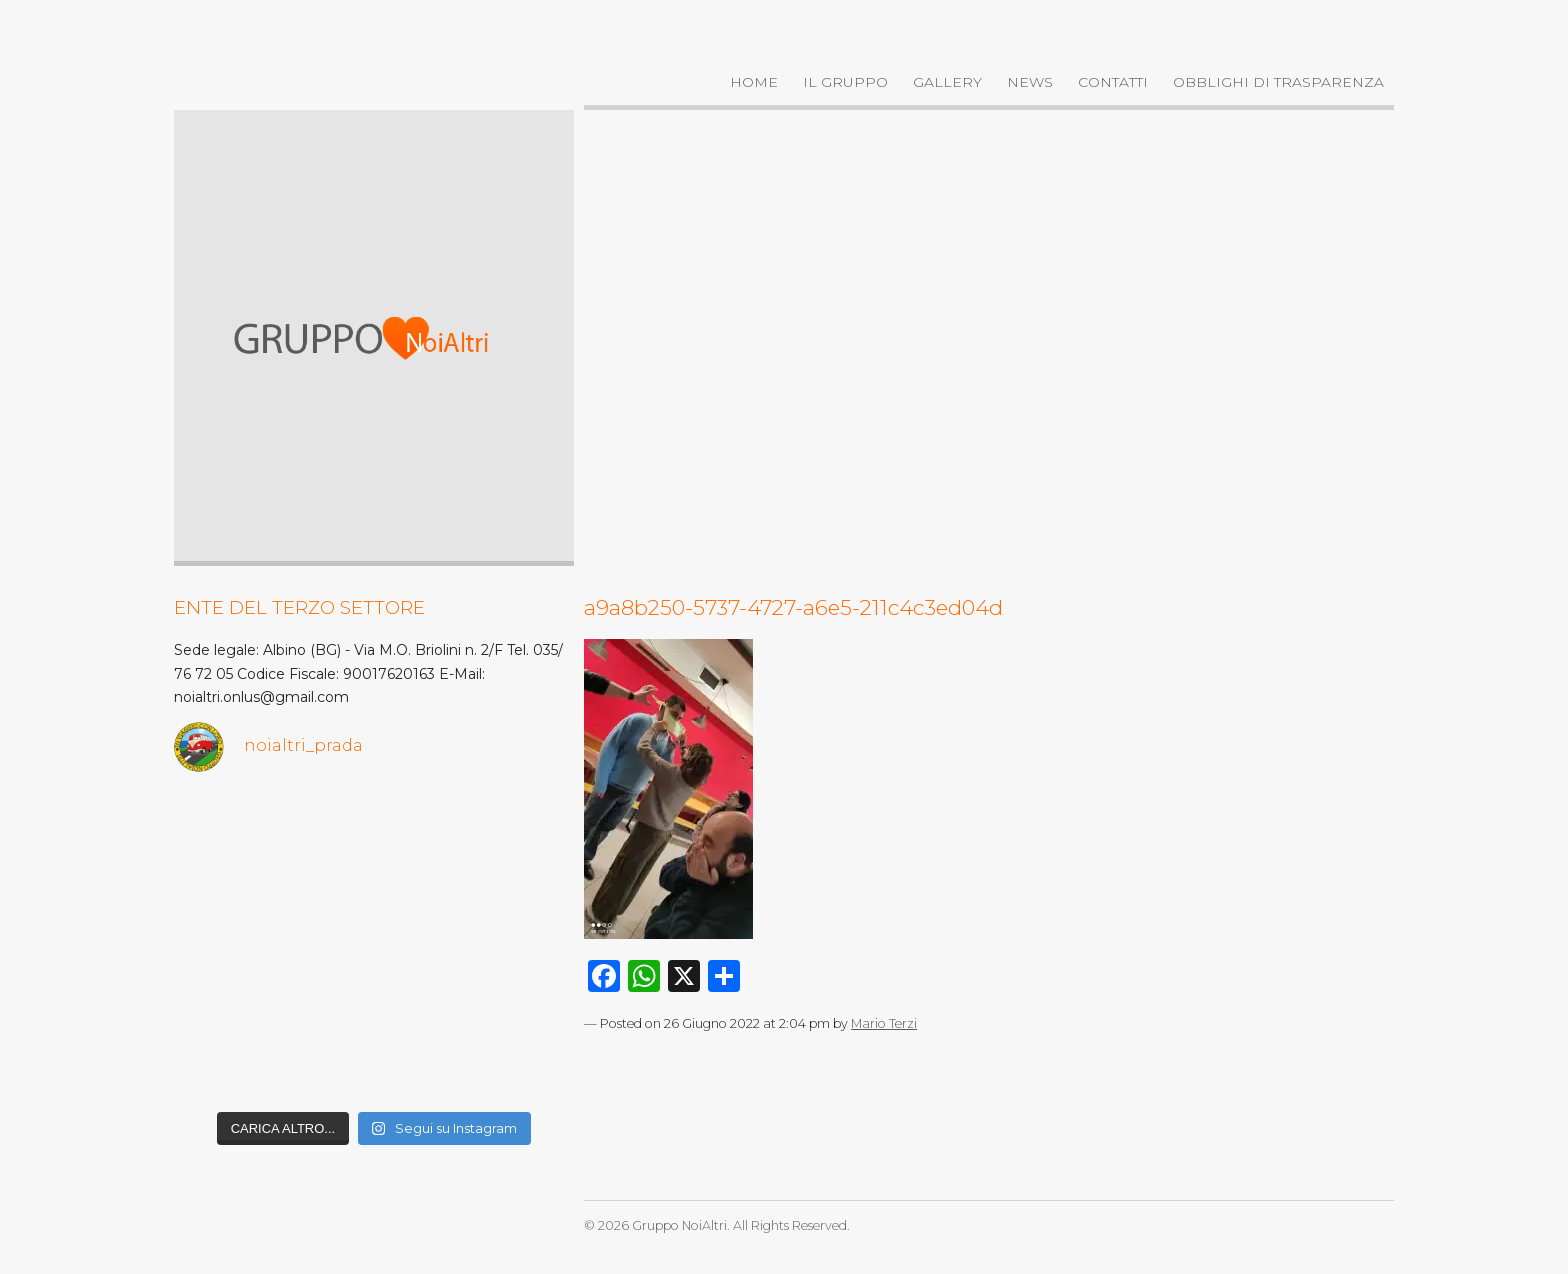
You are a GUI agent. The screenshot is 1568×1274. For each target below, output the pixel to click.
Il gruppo (845, 82)
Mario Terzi (884, 1023)
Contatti (1113, 82)
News (1030, 82)
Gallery (947, 82)
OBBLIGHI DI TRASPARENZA (1278, 82)
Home (754, 82)
